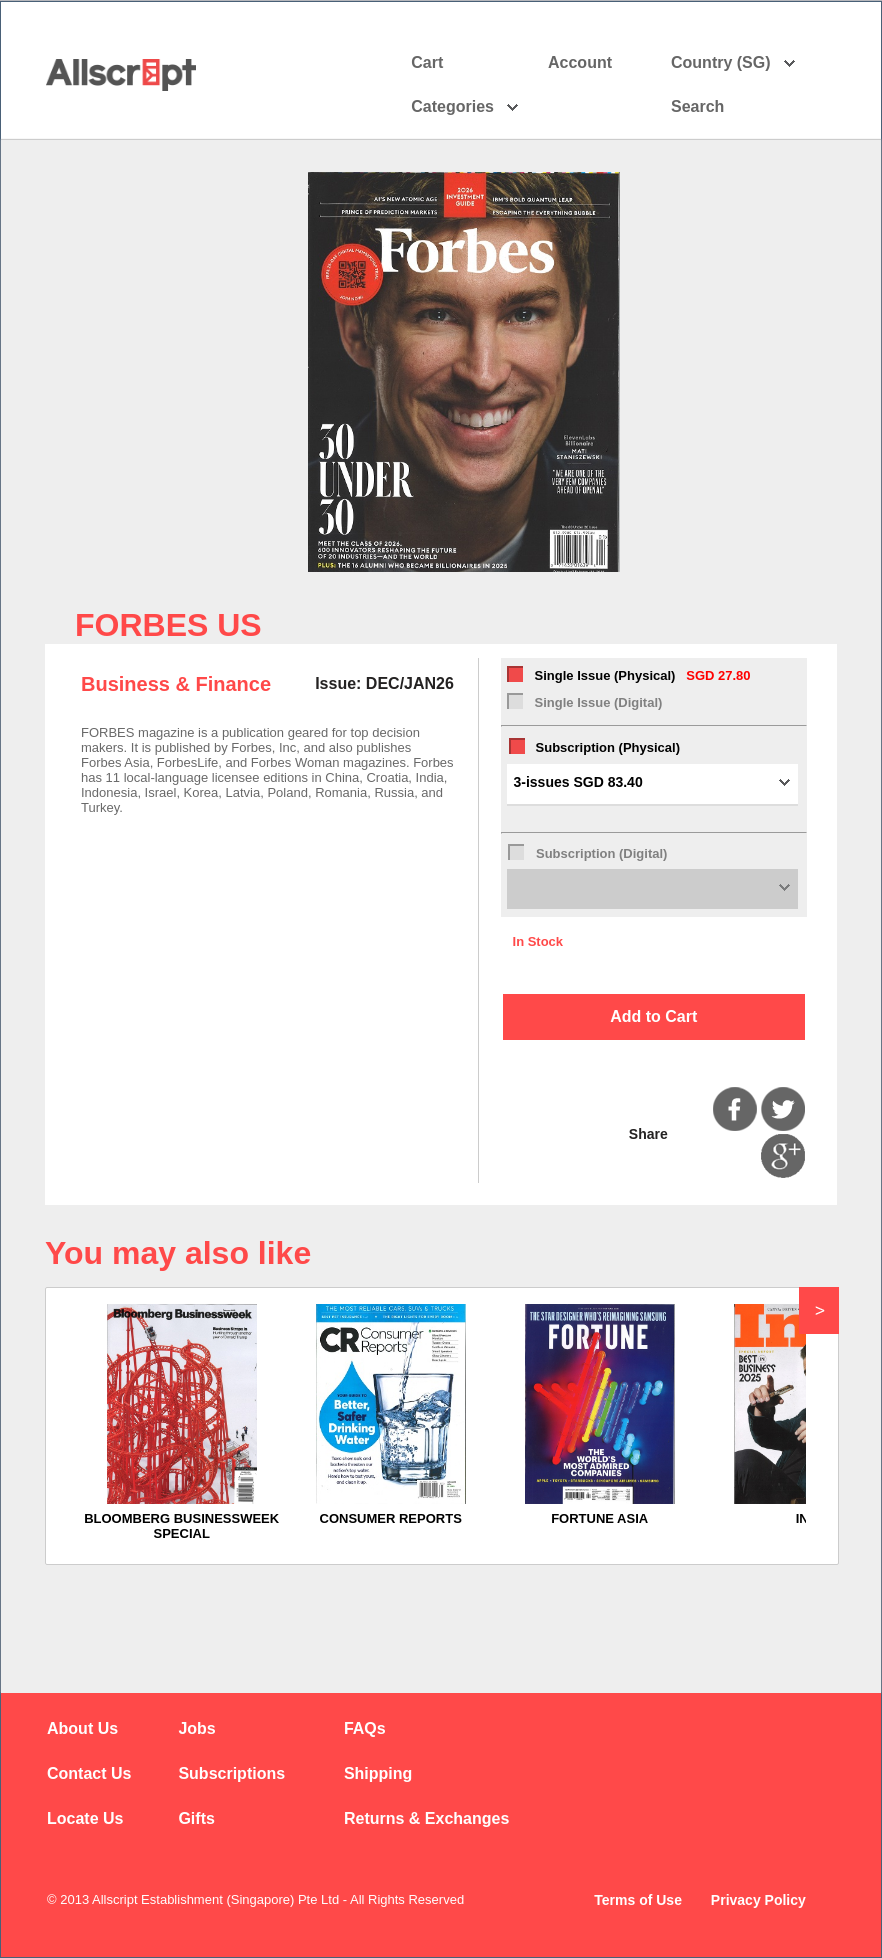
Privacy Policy (758, 1900)
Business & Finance (176, 684)
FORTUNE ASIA (599, 1518)
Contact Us (89, 1773)
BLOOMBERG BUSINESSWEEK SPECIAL (181, 1526)
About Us (82, 1728)
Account (597, 63)
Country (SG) (733, 63)
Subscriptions (231, 1773)
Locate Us (85, 1818)
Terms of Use (638, 1900)
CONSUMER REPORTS (391, 1518)
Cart (427, 62)
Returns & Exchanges (426, 1818)
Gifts (196, 1818)
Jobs (196, 1728)
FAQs (365, 1728)
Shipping (378, 1773)
